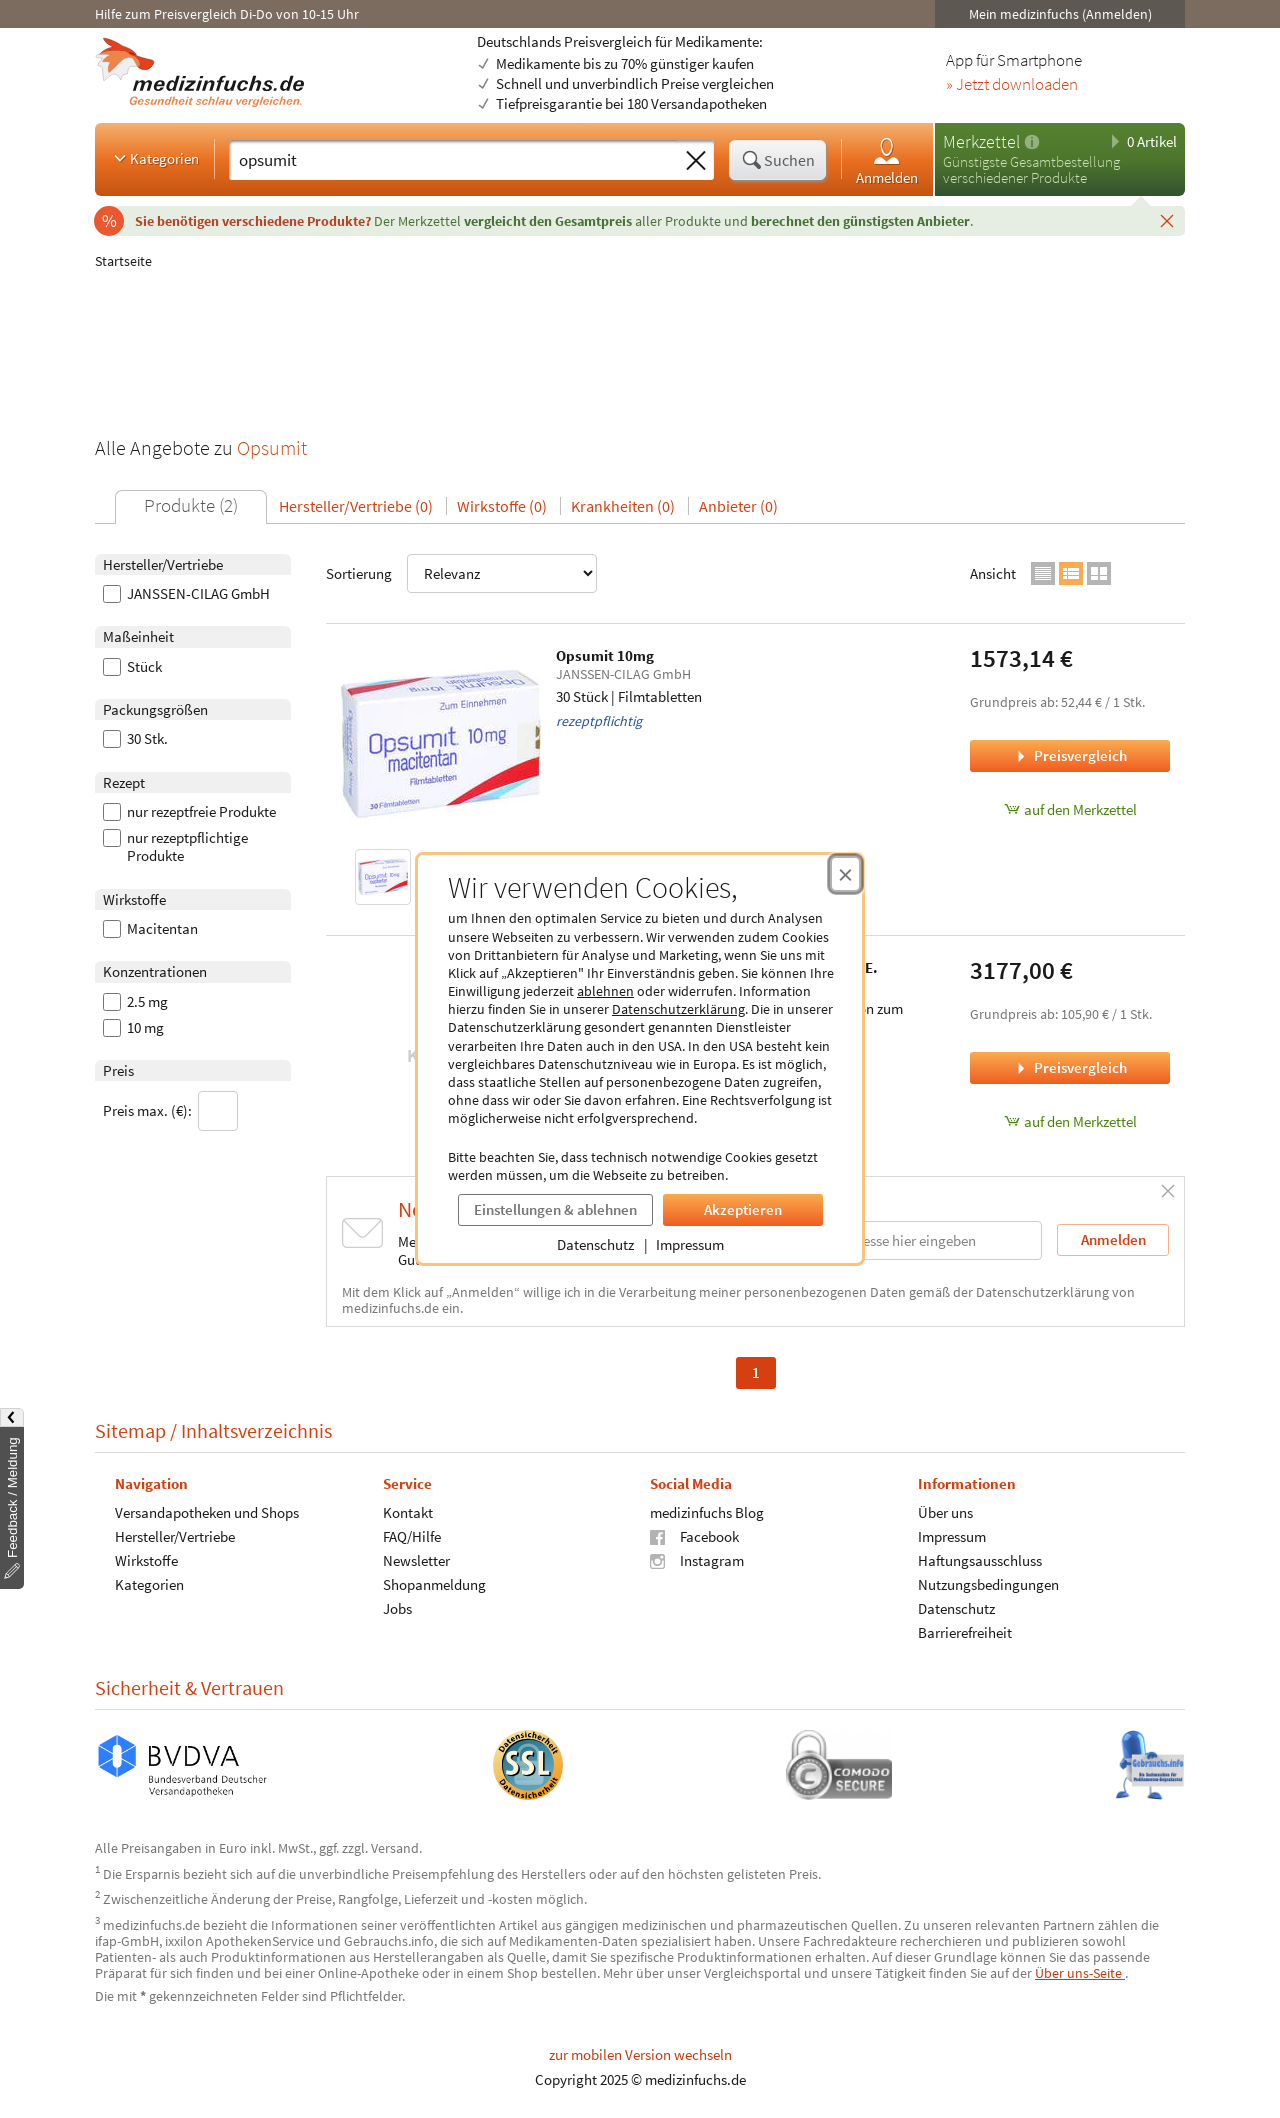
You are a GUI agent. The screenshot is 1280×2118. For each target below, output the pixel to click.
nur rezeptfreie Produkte (189, 812)
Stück (132, 667)
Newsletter (416, 1560)
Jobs (397, 1608)
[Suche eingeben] (453, 160)
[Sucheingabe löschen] (696, 161)
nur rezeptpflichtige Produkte (175, 847)
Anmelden (887, 160)
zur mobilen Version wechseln (640, 2054)
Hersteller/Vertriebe (175, 1536)
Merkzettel (981, 141)
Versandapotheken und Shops (207, 1512)
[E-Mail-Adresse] (914, 1240)
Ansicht (993, 573)
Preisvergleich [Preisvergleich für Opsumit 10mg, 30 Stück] (1070, 755)
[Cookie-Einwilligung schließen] (845, 874)
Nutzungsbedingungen (988, 1584)
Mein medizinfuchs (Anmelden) (1060, 14)
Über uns (945, 1512)
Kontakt (408, 1512)
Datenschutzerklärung (678, 1009)
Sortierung (461, 573)
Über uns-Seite (1080, 1973)
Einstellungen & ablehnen (555, 1209)
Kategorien (154, 158)
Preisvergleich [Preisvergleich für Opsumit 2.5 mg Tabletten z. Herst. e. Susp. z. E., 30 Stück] (1070, 1067)
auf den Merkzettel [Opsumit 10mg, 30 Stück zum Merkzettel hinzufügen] (1070, 809)
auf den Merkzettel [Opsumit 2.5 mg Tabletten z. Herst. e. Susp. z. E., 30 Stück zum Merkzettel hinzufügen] (1070, 1121)
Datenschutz (595, 1244)
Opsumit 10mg (605, 655)
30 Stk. (135, 739)
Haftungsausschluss (980, 1560)
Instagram (697, 1560)
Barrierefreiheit (965, 1632)
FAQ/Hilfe (412, 1536)
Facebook (694, 1536)
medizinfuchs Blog (707, 1512)
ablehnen (605, 991)
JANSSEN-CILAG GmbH (186, 594)
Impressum (690, 1244)
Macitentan (150, 929)
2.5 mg (135, 1002)
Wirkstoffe (146, 1560)
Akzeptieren (743, 1209)
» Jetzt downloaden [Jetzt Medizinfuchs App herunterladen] (1012, 85)
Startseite (123, 261)
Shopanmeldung (434, 1584)
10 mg (133, 1028)
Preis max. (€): (170, 1111)
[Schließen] (1167, 220)
